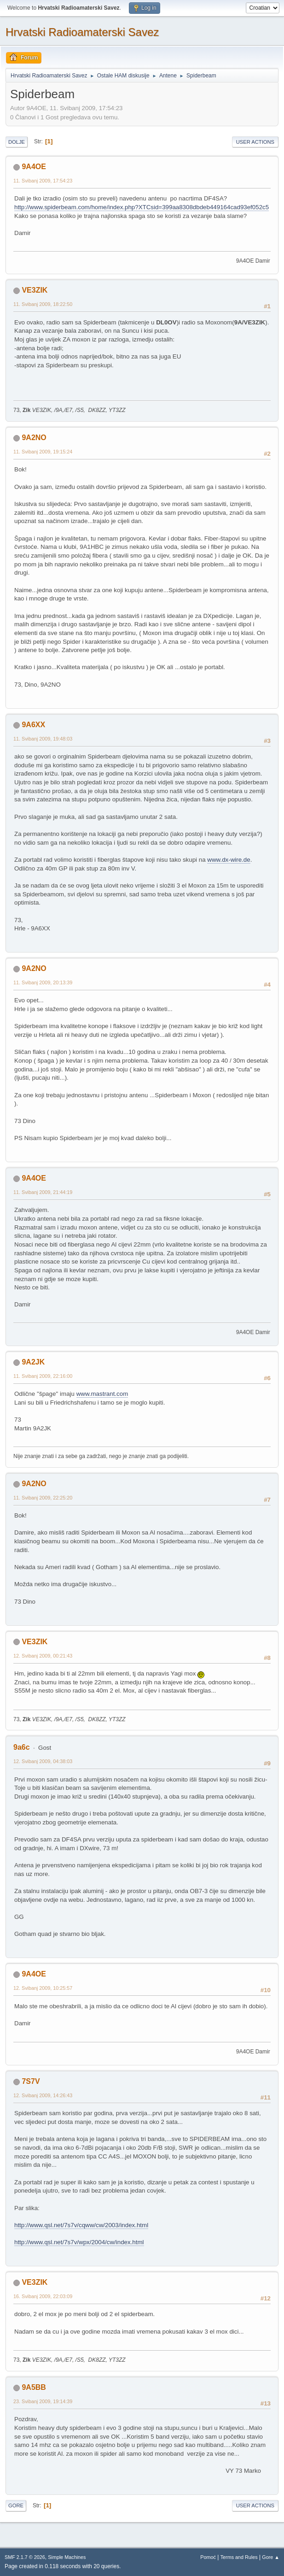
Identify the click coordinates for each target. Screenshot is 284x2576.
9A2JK (33, 1362)
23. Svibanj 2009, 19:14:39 (42, 2401)
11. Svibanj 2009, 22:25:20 (42, 1497)
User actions (255, 142)
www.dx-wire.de (228, 859)
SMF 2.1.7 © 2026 (25, 2557)
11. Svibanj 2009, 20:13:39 (42, 982)
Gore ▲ (270, 2557)
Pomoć (208, 2557)
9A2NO (34, 437)
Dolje (16, 142)
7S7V (31, 2081)
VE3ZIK (34, 290)
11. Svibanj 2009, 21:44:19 (42, 1192)
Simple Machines (67, 2557)
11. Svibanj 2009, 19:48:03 (42, 738)
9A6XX (33, 725)
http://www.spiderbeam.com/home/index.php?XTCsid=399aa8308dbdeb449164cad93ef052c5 (141, 207)
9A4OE (34, 167)
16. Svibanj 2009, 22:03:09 (42, 2296)
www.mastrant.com (102, 1393)
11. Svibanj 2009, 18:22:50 (42, 304)
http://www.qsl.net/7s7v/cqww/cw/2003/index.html (81, 2225)
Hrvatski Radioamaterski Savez (82, 32)
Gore (15, 2505)
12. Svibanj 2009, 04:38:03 (42, 1761)
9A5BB (34, 2387)
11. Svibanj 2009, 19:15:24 (42, 451)
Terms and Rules (239, 2557)
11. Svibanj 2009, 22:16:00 (42, 1376)
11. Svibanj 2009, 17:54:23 (42, 180)
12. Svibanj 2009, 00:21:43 (42, 1656)
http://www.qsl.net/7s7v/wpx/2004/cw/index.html (79, 2242)
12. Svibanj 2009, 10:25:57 (42, 1988)
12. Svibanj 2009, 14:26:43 (42, 2095)
